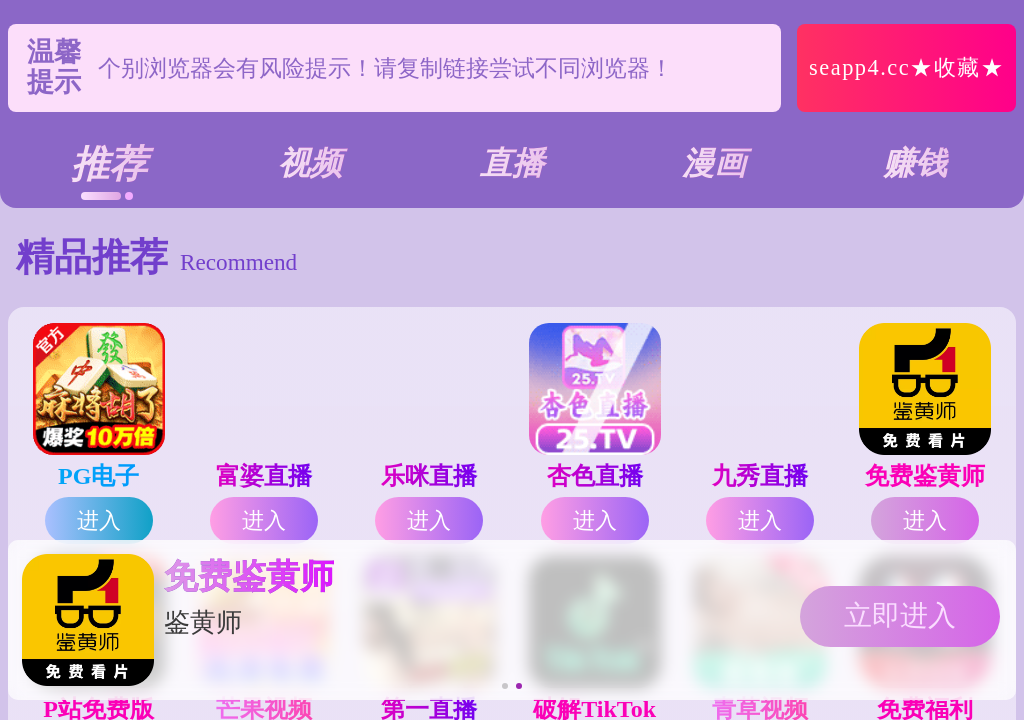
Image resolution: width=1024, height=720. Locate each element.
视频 (310, 163)
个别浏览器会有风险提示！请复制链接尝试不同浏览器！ (385, 68)
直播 (512, 163)
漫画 (714, 163)
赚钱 (915, 163)
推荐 (109, 164)
